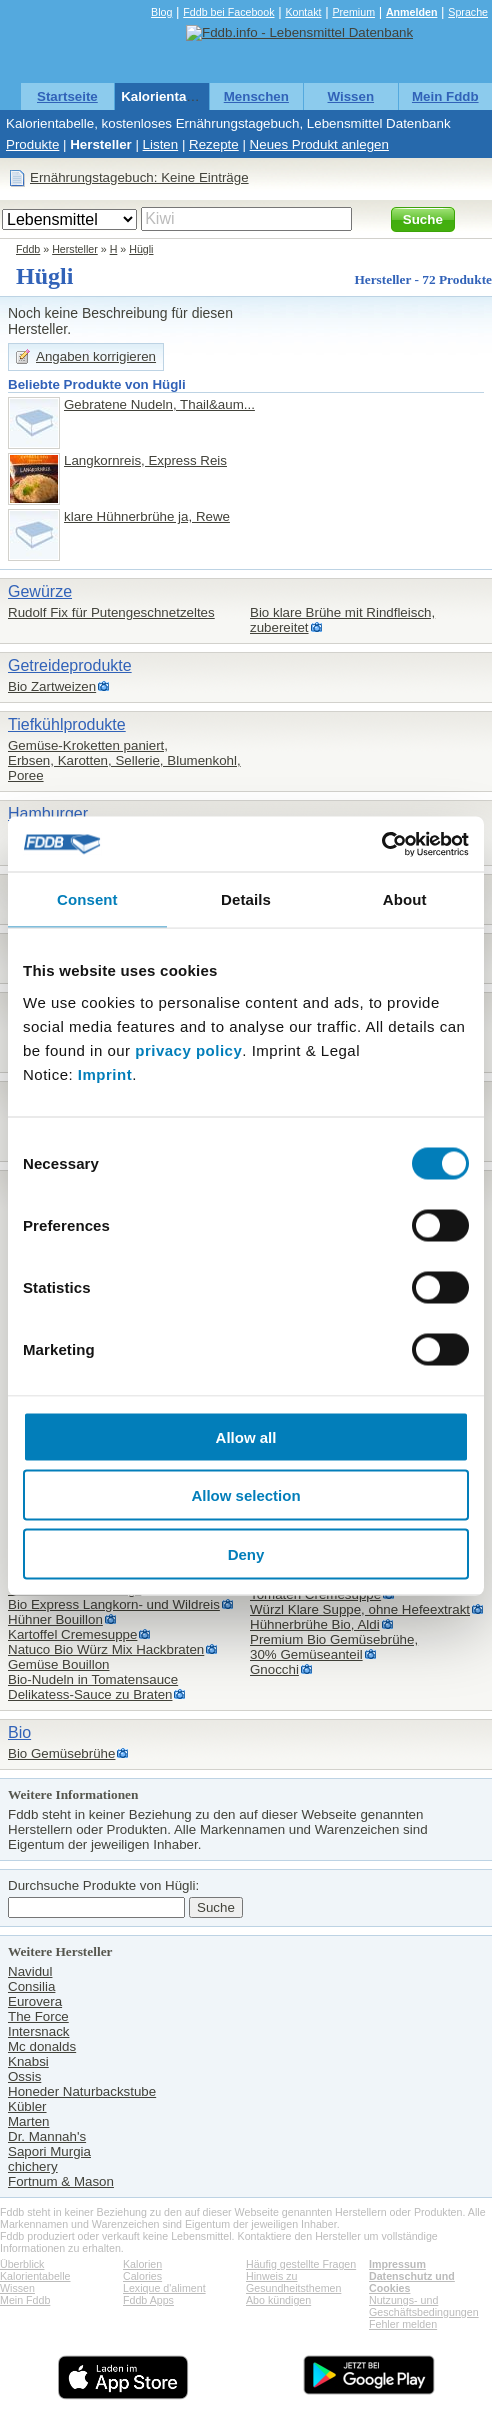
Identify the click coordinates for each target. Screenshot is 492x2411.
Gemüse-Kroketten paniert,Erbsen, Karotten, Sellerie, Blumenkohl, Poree (124, 760)
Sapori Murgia (49, 2151)
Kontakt (303, 12)
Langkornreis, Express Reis (145, 460)
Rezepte (214, 144)
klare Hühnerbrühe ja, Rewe (147, 516)
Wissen (351, 96)
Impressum (397, 2264)
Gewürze (40, 591)
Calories (142, 2276)
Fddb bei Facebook (228, 12)
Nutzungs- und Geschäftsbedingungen (424, 2306)
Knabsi (28, 2061)
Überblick (22, 2264)
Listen (161, 144)
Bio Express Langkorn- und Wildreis (114, 1604)
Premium (353, 12)
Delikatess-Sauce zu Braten (90, 1694)
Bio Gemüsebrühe (61, 1753)
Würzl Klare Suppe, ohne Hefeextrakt (360, 1609)
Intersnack (39, 2031)
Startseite (67, 96)
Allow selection (245, 1495)
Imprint (105, 1073)
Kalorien (142, 2264)
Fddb (28, 249)
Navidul (30, 1971)
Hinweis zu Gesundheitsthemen (293, 2282)
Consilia (31, 1986)
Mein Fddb (445, 96)
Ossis (24, 2076)
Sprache (468, 12)
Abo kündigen (278, 2300)
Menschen (256, 96)
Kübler (27, 2106)
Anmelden (412, 12)
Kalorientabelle (169, 96)
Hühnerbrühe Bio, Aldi (315, 1624)
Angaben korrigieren (96, 356)
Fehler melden (403, 2324)
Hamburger (48, 813)
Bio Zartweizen (52, 686)
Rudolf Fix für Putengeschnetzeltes (111, 612)
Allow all (246, 1436)
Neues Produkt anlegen (319, 144)
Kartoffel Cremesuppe (72, 1634)
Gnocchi (274, 1669)
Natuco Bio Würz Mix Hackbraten (106, 1649)
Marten (28, 2121)
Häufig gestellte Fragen (301, 2264)
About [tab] (405, 899)
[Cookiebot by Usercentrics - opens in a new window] (381, 844)
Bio (19, 1732)
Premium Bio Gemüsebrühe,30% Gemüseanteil (334, 1647)
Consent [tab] (87, 899)
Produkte (32, 144)
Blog (161, 12)
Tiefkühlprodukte (67, 724)
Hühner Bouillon (55, 1619)
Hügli (141, 249)
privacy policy (188, 1049)
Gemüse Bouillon (59, 1664)
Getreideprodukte (70, 665)
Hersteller (101, 144)
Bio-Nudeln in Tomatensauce (93, 1679)
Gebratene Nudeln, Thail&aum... (159, 404)
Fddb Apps (148, 2300)
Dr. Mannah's (47, 2136)
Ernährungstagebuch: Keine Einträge (139, 177)
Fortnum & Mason (61, 2181)
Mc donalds (42, 2046)
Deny (246, 1553)
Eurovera (35, 2001)
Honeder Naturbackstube (82, 2091)
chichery (33, 2166)
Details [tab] (246, 899)
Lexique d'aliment (164, 2288)
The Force (38, 2016)
